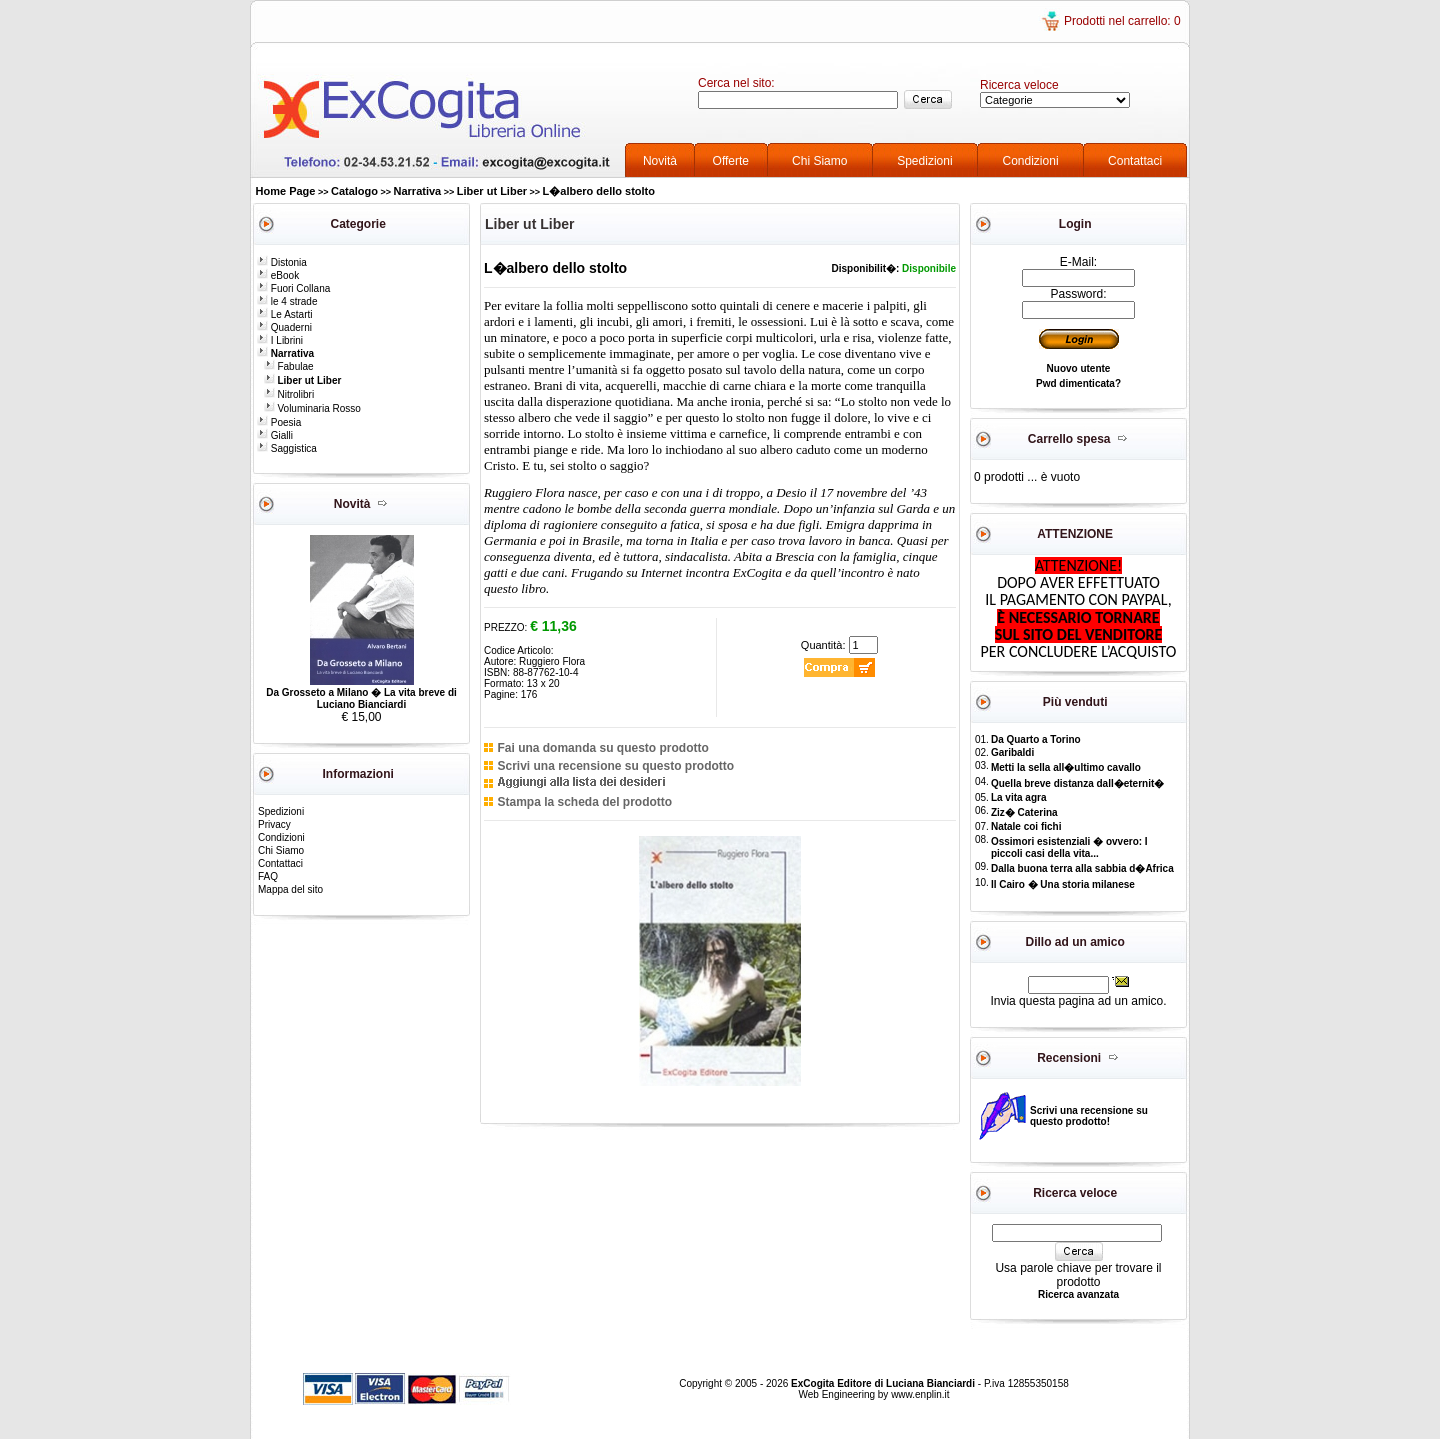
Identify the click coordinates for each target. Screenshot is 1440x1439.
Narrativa (418, 191)
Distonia (282, 262)
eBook (278, 275)
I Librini (280, 340)
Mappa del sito (290, 889)
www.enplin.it (920, 1394)
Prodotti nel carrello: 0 (1122, 21)
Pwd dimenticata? (1078, 383)
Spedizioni (924, 161)
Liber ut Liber (492, 191)
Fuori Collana (293, 288)
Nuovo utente (1079, 368)
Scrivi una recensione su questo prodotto (615, 766)
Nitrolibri (289, 394)
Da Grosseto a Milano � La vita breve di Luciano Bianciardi (361, 698)
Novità (660, 161)
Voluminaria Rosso (312, 408)
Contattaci (1135, 161)
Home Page (286, 191)
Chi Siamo (819, 161)
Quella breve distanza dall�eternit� (1077, 783)
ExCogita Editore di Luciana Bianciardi (884, 1383)
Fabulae (289, 366)
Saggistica (287, 448)
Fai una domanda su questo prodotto (602, 748)
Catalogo (354, 191)
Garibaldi (1012, 752)
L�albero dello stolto (599, 191)
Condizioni (1031, 161)
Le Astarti (284, 314)
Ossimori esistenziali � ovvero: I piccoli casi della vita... (1069, 847)
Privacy (274, 824)
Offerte (731, 161)
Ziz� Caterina (1024, 812)
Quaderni (284, 327)
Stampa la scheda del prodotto (584, 802)
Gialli (275, 435)
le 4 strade (287, 301)
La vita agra (1019, 797)
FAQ (268, 876)
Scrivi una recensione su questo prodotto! (1089, 1116)
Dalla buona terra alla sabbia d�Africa (1082, 868)
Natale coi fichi (1026, 826)
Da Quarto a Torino (1036, 739)
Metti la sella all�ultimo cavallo (1066, 767)
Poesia (279, 422)
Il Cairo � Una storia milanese (1063, 884)
